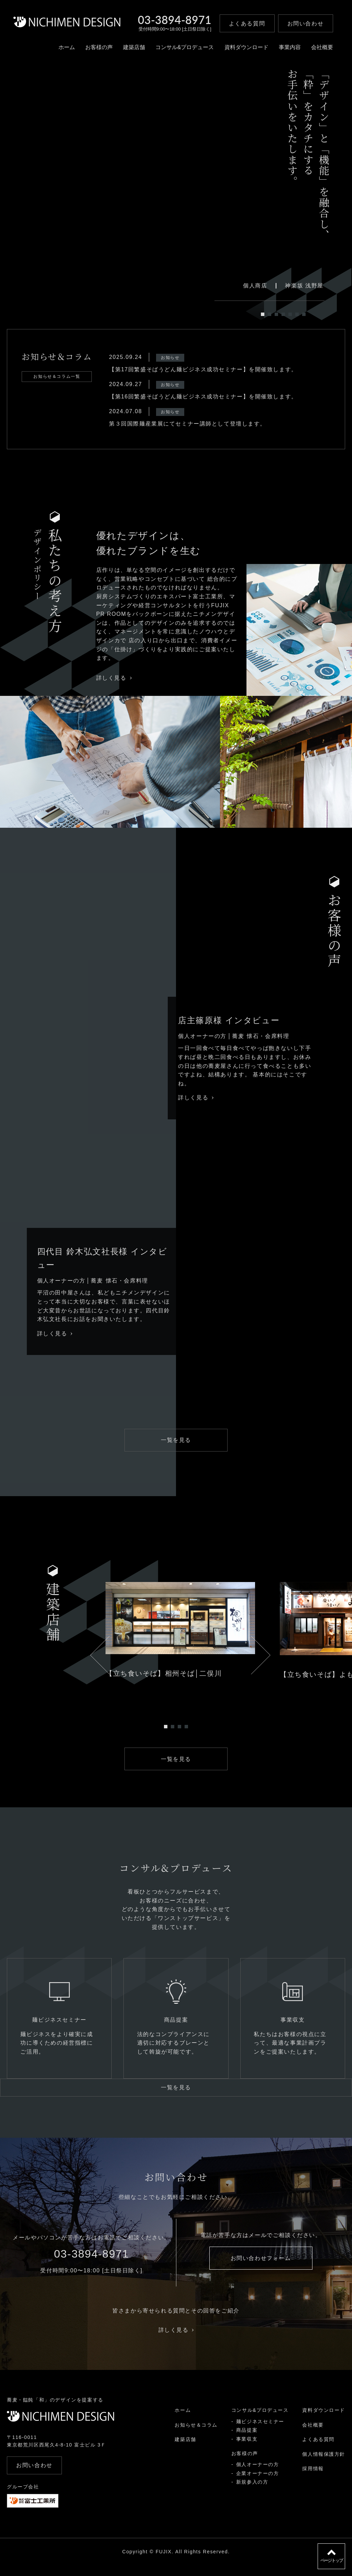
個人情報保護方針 (323, 2465)
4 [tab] (283, 314)
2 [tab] (269, 314)
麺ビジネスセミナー (260, 2432)
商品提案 (246, 2441)
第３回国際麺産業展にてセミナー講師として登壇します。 (187, 424)
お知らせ (170, 357)
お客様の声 (96, 50)
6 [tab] (297, 314)
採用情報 (312, 2479)
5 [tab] (290, 314)
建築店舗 (131, 50)
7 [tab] (304, 314)
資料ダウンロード (243, 50)
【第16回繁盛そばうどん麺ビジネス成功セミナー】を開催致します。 (203, 396)
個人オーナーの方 (257, 2475)
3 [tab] (276, 314)
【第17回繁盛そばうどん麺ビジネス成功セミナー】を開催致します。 (203, 369)
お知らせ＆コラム (195, 2436)
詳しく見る (114, 678)
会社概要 (319, 50)
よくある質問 (318, 2450)
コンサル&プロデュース (181, 50)
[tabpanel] (132, 206)
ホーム (63, 50)
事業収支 (246, 2450)
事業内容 (287, 50)
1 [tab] (262, 314)
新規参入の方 (252, 2493)
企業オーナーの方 (257, 2484)
